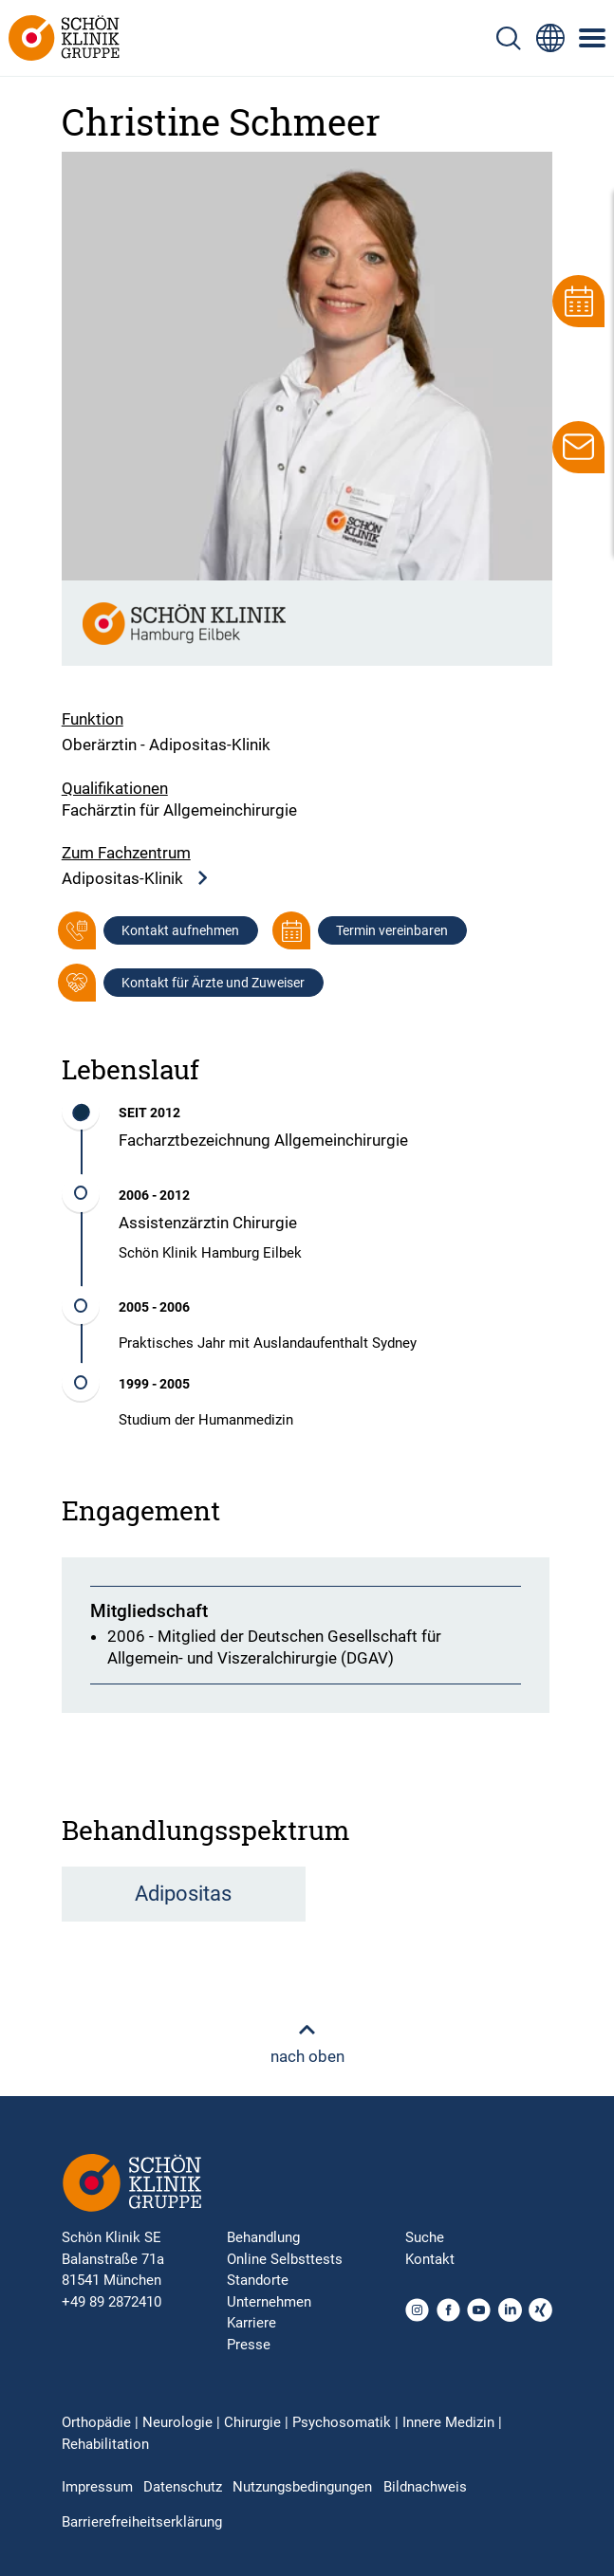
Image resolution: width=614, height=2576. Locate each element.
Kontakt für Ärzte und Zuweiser (213, 982)
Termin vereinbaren (392, 930)
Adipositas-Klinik (136, 879)
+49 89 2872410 (111, 2301)
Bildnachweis (425, 2486)
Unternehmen (269, 2301)
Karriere (251, 2322)
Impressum (97, 2486)
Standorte (257, 2280)
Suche (424, 2237)
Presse (248, 2344)
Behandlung (263, 2237)
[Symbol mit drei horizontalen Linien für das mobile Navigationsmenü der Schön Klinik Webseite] (593, 37)
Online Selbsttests (285, 2259)
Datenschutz (182, 2486)
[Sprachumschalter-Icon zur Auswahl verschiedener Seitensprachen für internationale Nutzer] (550, 38)
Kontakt (430, 2259)
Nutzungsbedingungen (302, 2486)
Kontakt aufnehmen (180, 930)
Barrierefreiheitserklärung (142, 2521)
